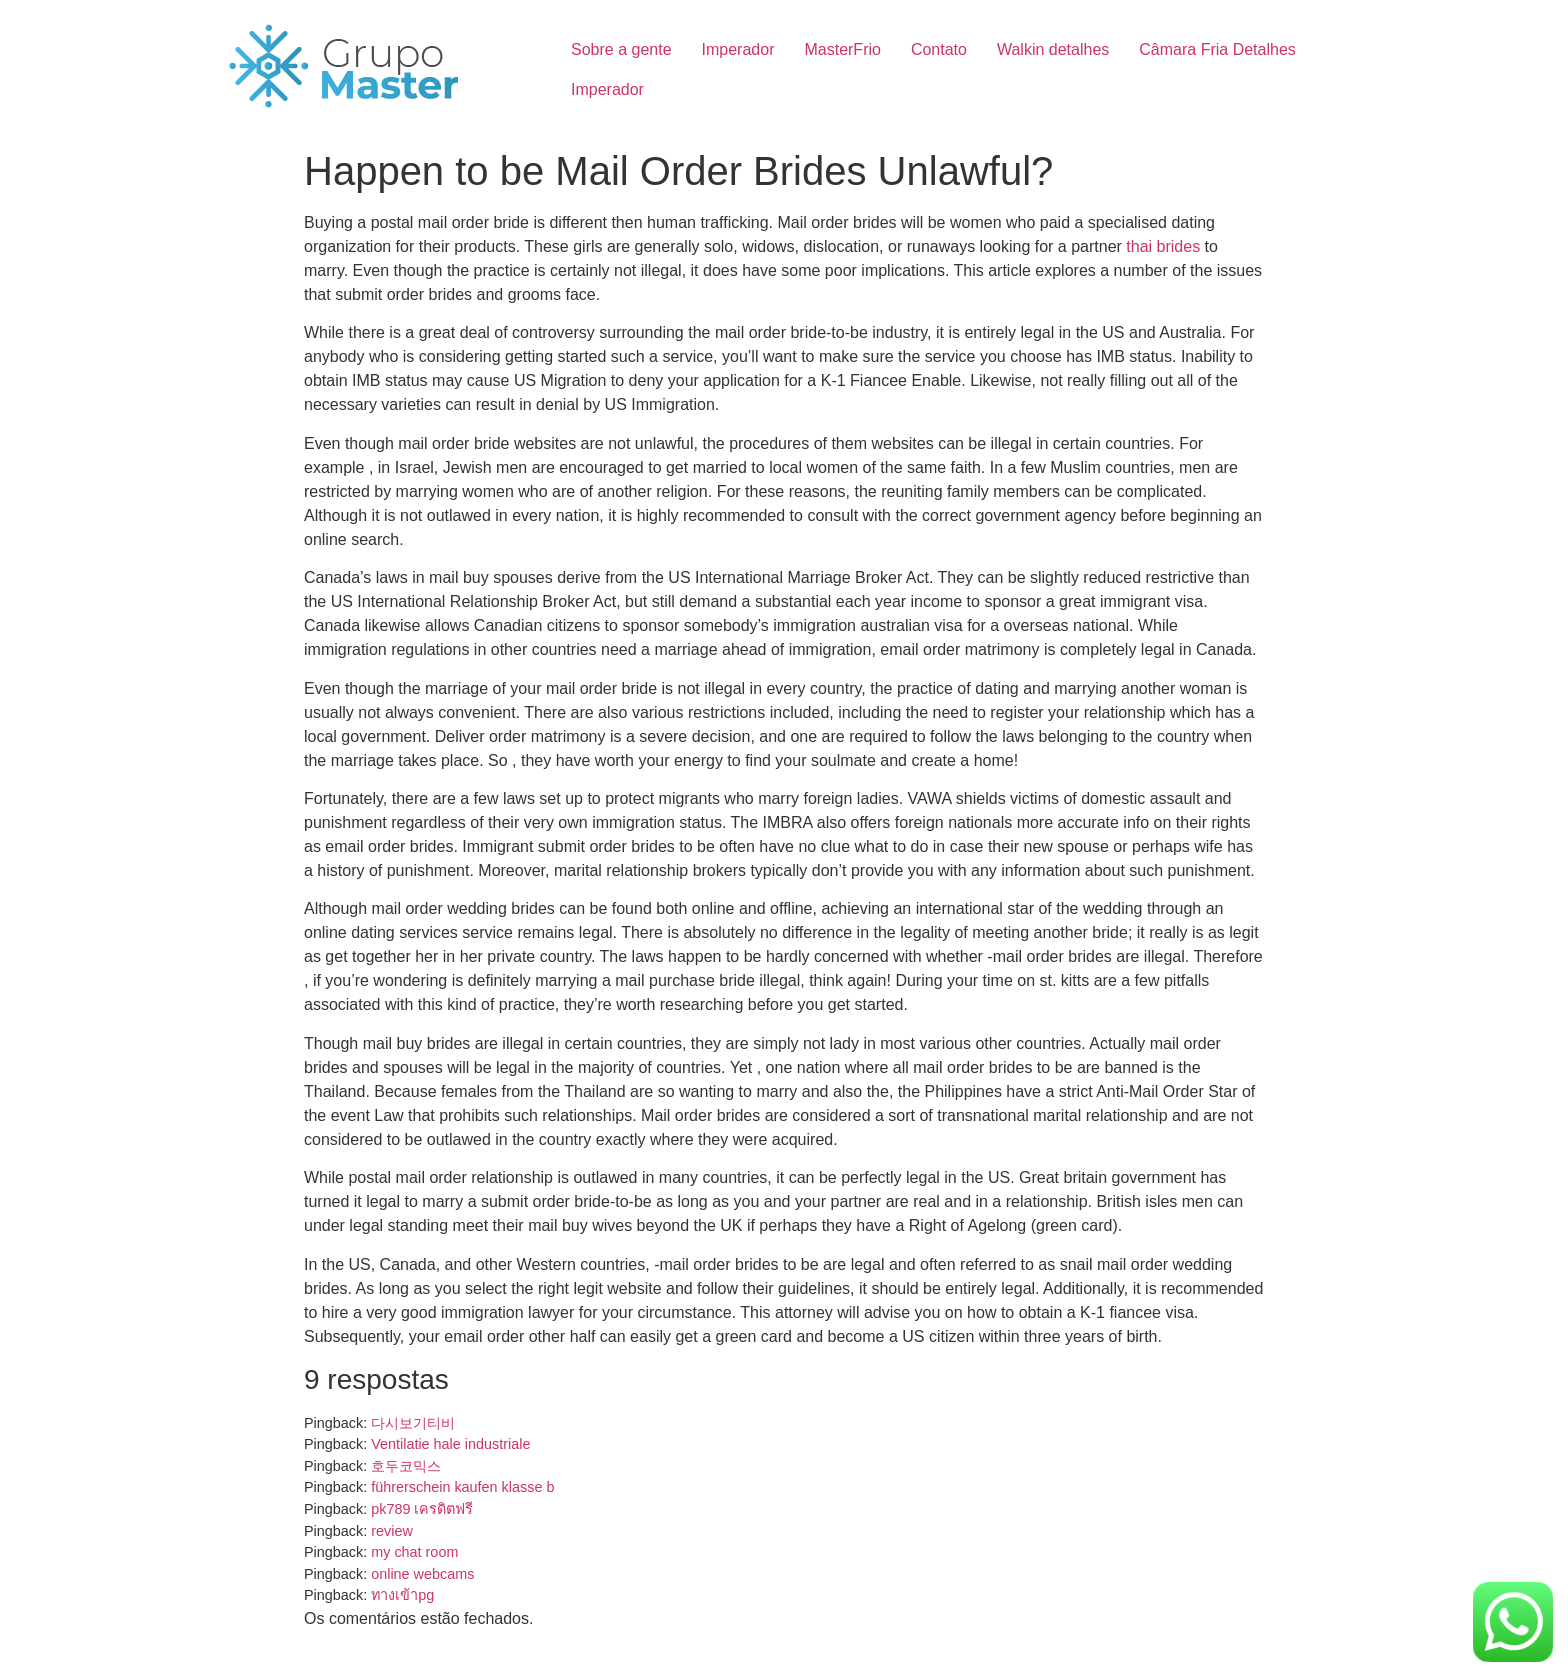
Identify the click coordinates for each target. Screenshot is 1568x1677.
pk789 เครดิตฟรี (422, 1509)
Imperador (738, 49)
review (392, 1531)
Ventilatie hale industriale (450, 1444)
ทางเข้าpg (402, 1595)
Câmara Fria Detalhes (1217, 49)
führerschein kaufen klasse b (462, 1487)
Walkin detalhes (1053, 49)
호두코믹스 (406, 1466)
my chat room (414, 1552)
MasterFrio (842, 49)
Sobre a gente (621, 49)
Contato (939, 49)
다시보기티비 (413, 1423)
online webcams (422, 1574)
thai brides (1163, 246)
